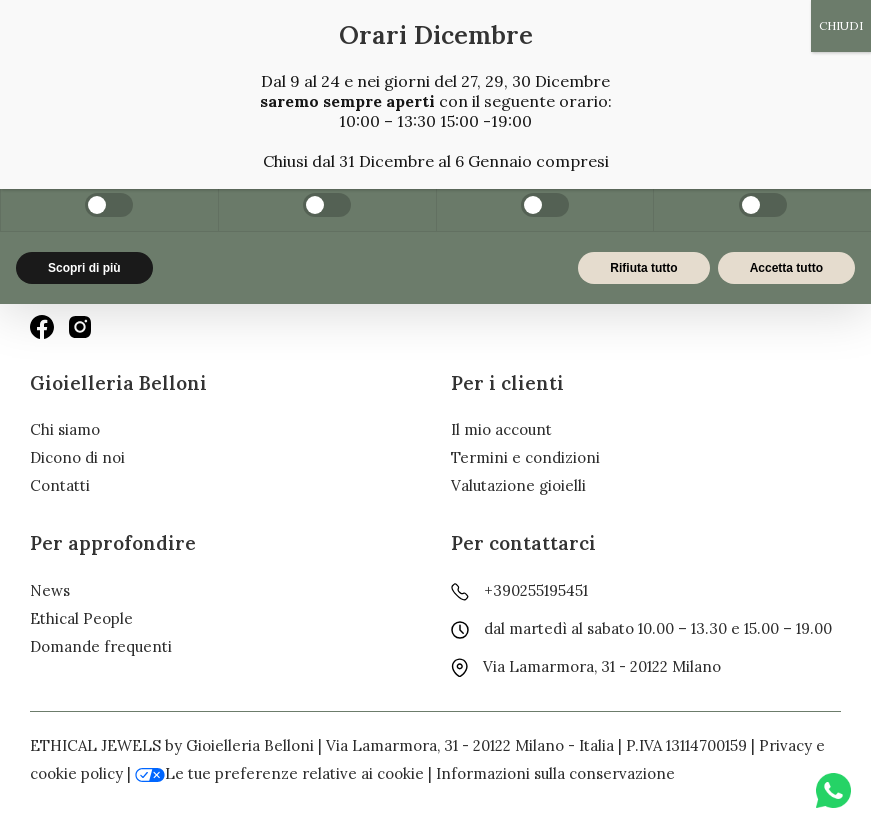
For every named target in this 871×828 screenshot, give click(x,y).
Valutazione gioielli (518, 485)
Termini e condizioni (525, 457)
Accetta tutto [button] (786, 268)
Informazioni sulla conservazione (555, 773)
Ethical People (81, 618)
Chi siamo (65, 429)
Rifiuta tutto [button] (643, 268)
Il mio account (501, 429)
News (50, 590)
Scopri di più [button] (84, 268)
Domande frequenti (101, 646)
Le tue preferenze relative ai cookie (279, 773)
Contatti (60, 485)
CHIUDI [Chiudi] (841, 25)
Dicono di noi (77, 457)
